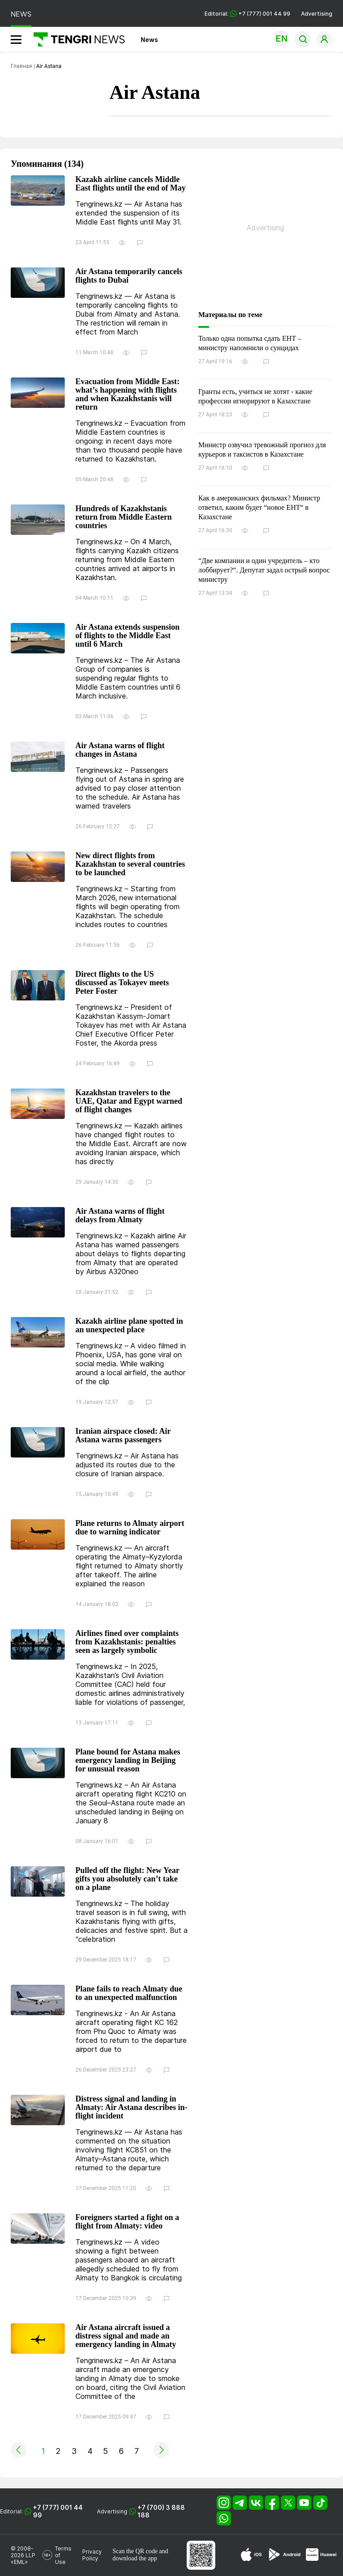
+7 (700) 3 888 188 (161, 2511)
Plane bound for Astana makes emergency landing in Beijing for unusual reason (127, 1760)
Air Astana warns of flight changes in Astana (120, 749)
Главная (21, 66)
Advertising (316, 13)
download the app (135, 2558)
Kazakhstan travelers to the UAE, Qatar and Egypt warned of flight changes (128, 1101)
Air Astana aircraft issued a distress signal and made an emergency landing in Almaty (125, 2336)
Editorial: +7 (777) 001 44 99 (247, 13)
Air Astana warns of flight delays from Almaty (120, 1215)
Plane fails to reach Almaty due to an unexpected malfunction (128, 1993)
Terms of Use (63, 2555)
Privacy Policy (92, 2555)
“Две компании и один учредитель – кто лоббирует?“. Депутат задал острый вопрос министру (264, 570)
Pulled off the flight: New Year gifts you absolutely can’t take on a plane (127, 1879)
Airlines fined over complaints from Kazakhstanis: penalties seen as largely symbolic (127, 1642)
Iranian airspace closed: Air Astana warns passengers (123, 1435)
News (149, 39)
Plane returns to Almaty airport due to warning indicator (129, 1527)
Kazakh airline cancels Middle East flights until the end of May (130, 183)
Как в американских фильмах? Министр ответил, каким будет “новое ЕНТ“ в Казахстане (259, 507)
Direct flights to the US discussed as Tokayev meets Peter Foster (122, 983)
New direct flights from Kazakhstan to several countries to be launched (130, 864)
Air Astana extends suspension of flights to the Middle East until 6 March (127, 635)
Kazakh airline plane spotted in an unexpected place (129, 1325)
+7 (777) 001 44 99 (58, 2511)
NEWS (21, 14)
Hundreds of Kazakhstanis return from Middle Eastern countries (123, 517)
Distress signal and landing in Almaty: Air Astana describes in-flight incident (131, 2107)
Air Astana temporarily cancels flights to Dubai (128, 275)
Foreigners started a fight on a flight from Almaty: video (127, 2221)
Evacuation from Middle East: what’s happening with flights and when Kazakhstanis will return (127, 394)
